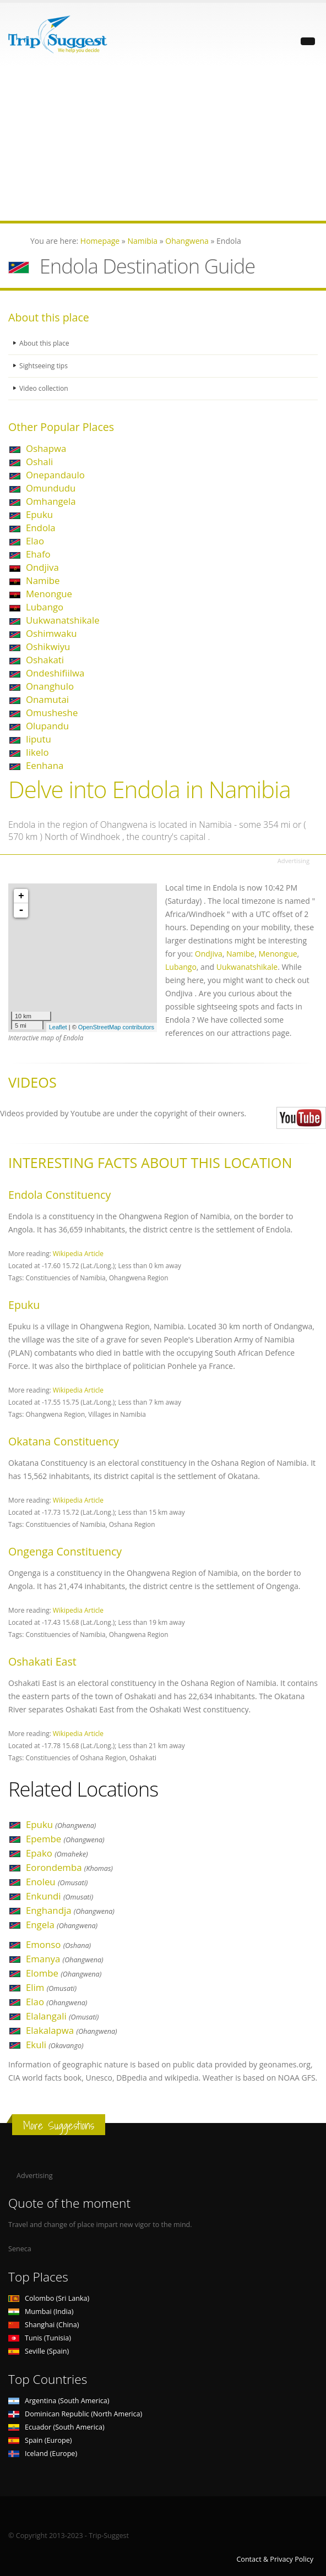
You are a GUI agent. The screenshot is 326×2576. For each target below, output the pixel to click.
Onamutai (47, 699)
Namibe (42, 580)
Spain (40, 2440)
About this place (45, 343)
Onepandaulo (55, 474)
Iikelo (37, 752)
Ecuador (56, 2427)
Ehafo (38, 554)
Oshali (39, 461)
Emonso (58, 1944)
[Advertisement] (163, 144)
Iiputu (38, 739)
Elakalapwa (71, 2030)
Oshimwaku (51, 633)
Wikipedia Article (78, 1253)
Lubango (44, 607)
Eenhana (44, 765)
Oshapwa (46, 448)
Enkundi (59, 1896)
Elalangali (62, 2016)
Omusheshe (52, 712)
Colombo (48, 2298)
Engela (61, 1924)
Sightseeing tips (44, 365)
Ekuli (55, 2044)
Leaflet (58, 1027)
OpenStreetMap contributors (116, 1027)
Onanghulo (50, 686)
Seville (38, 2351)
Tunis (39, 2338)
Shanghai (43, 2324)
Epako (57, 1853)
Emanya (65, 1958)
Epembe (65, 1838)
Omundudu (50, 488)
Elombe (63, 1973)
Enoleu (57, 1881)
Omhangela (51, 501)
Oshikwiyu (48, 646)
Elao (35, 540)
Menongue (49, 593)
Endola (41, 527)
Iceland (42, 2453)
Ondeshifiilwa (55, 673)
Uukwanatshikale (63, 620)
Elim (51, 1987)
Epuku (39, 514)
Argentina (59, 2400)
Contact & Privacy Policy (274, 2559)
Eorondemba (69, 1867)
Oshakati (45, 659)
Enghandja (70, 1910)
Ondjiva (42, 567)
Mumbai (40, 2311)
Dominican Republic (75, 2414)
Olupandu (47, 725)
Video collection (44, 388)
